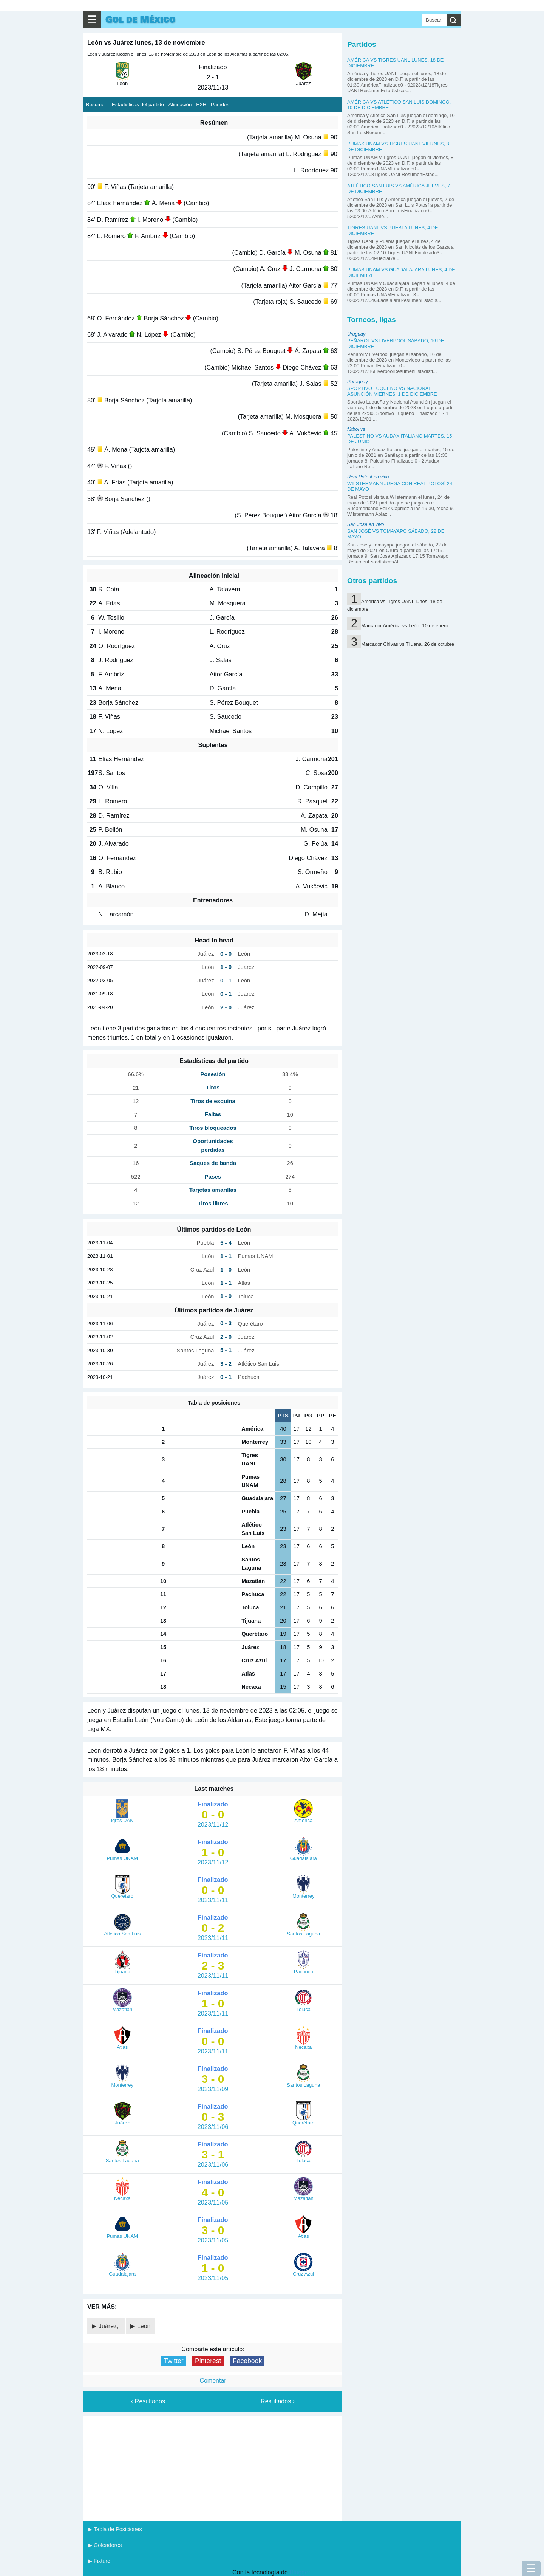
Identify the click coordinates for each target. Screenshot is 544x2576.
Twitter (174, 2361)
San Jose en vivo (365, 524)
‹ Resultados (148, 2401)
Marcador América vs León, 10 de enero (404, 625)
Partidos (220, 104)
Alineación (180, 104)
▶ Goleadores (105, 2545)
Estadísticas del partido (138, 104)
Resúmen (96, 104)
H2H (201, 104)
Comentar (212, 2380)
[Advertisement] (213, 2467)
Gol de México (140, 19)
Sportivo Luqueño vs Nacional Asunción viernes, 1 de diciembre (392, 391)
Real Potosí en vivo (368, 477)
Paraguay (357, 381)
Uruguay (356, 334)
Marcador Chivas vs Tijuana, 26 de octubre (407, 644)
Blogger (299, 2572)
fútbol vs (356, 429)
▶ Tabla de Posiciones (115, 2529)
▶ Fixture (99, 2561)
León (144, 2326)
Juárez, (109, 2326)
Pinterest (208, 2361)
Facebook (247, 2361)
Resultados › (278, 2401)
